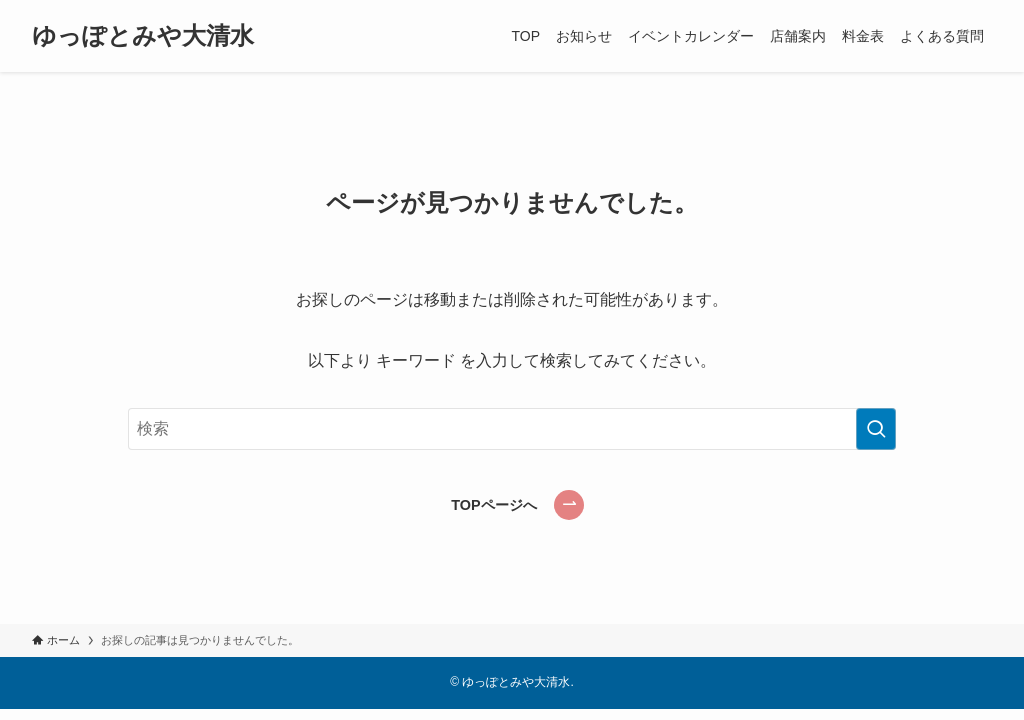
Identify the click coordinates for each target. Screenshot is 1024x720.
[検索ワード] (512, 429)
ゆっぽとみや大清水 (143, 36)
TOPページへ (493, 505)
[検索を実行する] (876, 429)
